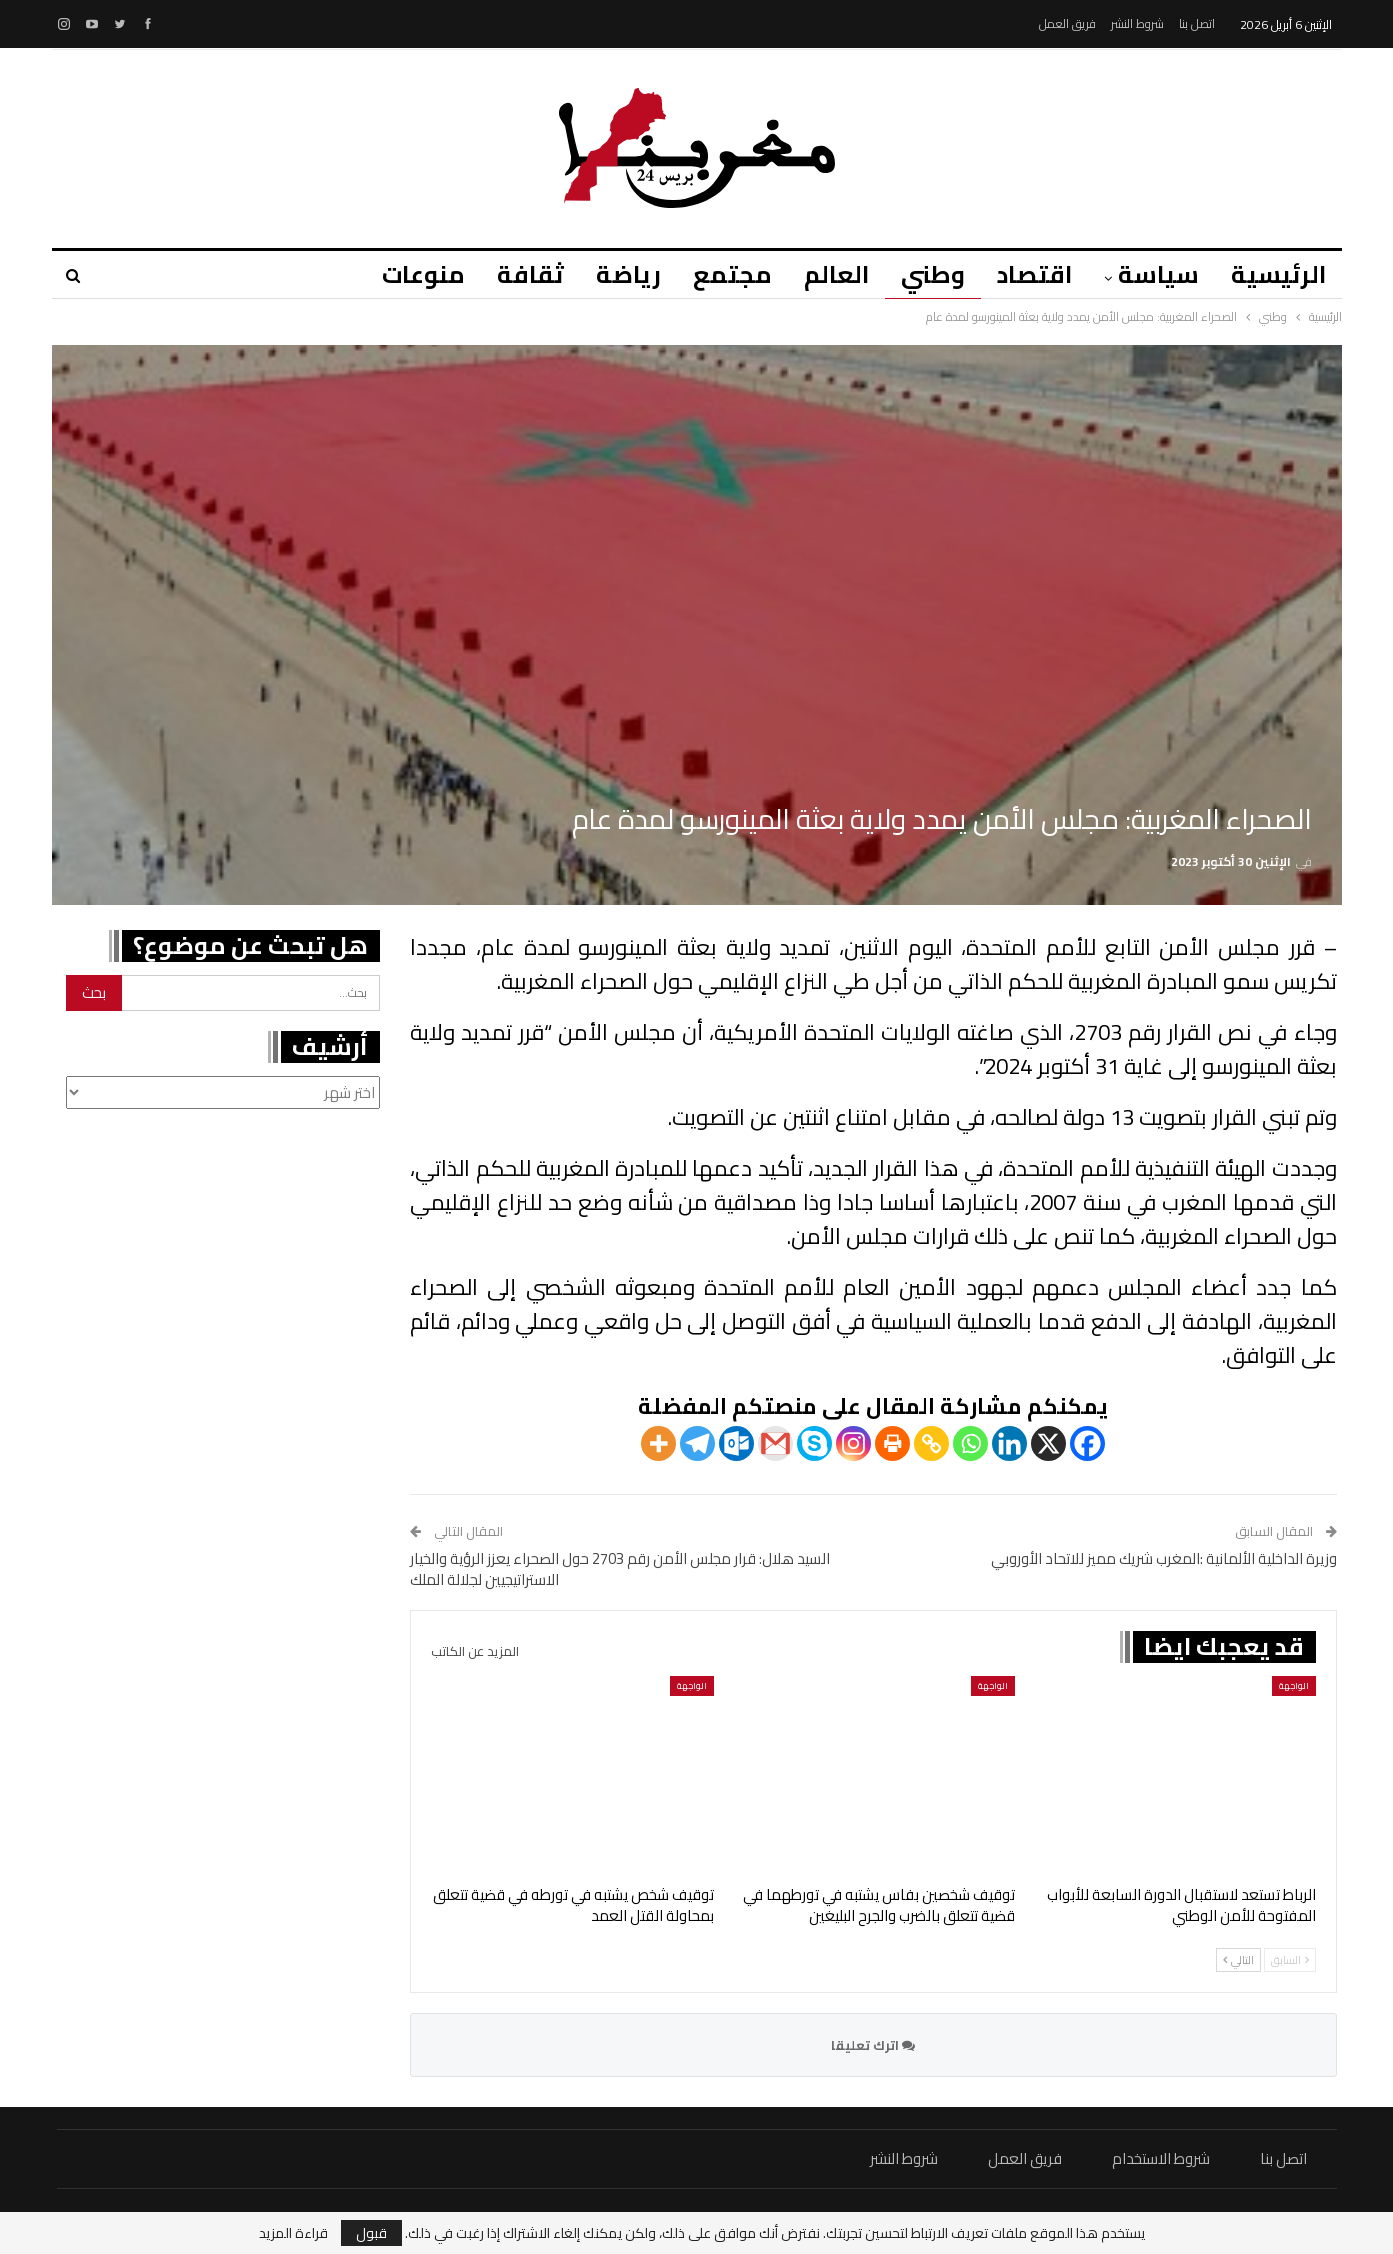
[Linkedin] (1009, 1443)
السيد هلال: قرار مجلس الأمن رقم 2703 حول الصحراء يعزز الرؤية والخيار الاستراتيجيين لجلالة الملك (620, 1569)
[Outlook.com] (736, 1443)
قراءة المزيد (293, 2233)
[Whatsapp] (970, 1443)
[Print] (892, 1443)
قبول (371, 2233)
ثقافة (509, 274)
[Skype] (814, 1443)
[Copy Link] (931, 1443)
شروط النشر (1137, 23)
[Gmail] (775, 1443)
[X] (1048, 1443)
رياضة (610, 274)
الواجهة (1294, 1685)
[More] (658, 1443)
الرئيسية (1278, 274)
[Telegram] (697, 1443)
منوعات (399, 274)
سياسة (1155, 274)
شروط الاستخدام (1161, 2158)
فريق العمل (1067, 23)
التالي (1238, 1960)
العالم (824, 274)
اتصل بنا (1197, 23)
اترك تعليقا (873, 2045)
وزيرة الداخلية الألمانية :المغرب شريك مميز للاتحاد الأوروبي (1164, 1558)
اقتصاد (1028, 274)
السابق (1290, 1960)
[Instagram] (853, 1443)
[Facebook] (1087, 1443)
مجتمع (717, 274)
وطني (924, 274)
